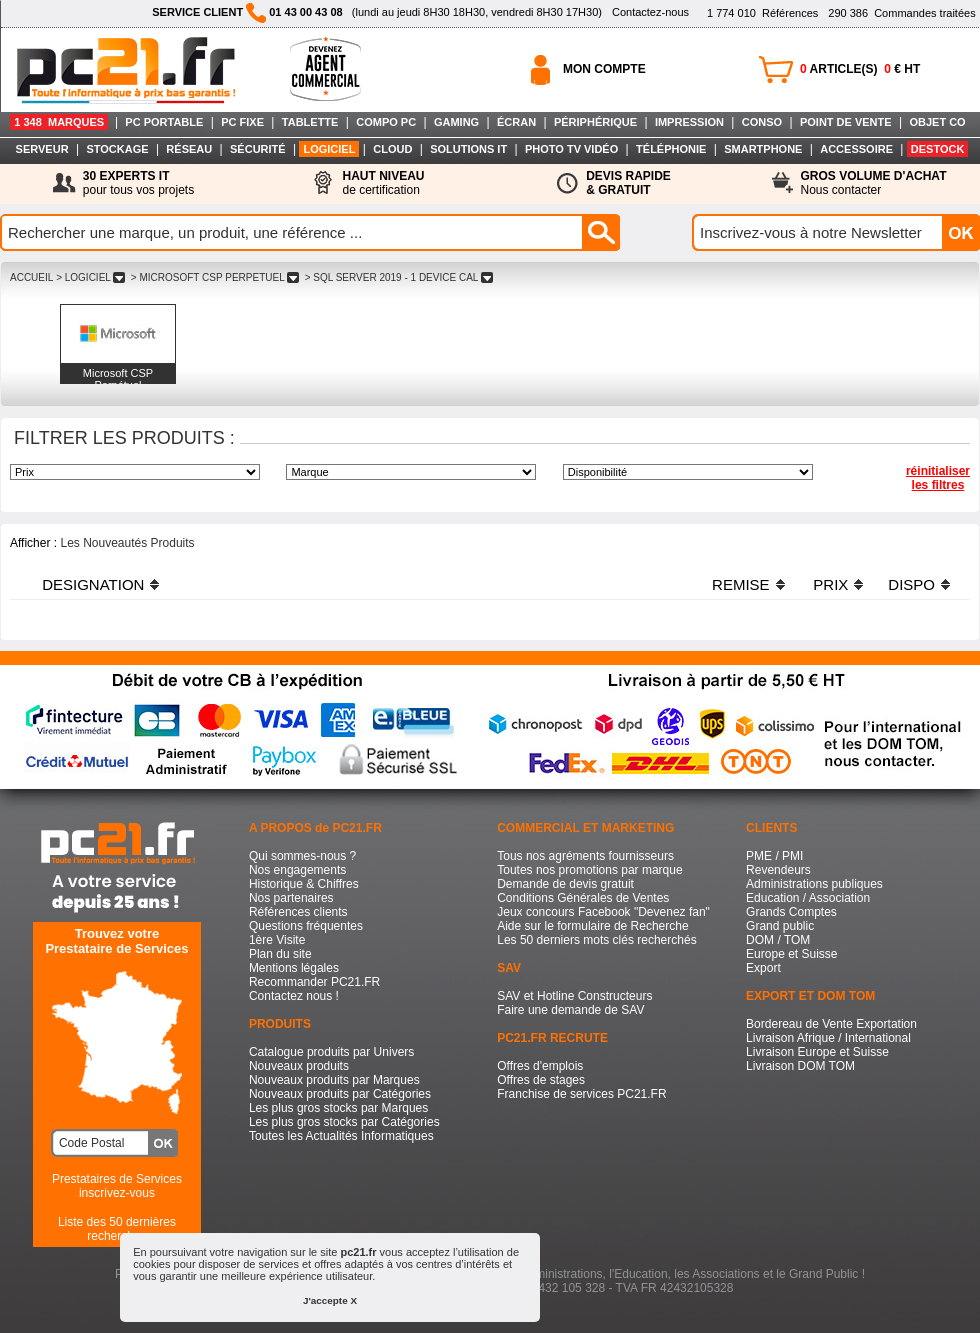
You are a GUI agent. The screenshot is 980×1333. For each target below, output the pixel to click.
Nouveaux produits (299, 1066)
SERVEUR (42, 149)
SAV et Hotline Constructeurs (574, 996)
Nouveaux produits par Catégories (340, 1094)
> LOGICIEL (90, 277)
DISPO (911, 584)
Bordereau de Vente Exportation (831, 1024)
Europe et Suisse (791, 954)
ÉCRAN (516, 122)
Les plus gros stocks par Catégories (344, 1122)
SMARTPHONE (763, 149)
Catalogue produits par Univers (331, 1052)
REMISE (741, 584)
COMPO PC (386, 122)
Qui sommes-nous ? (302, 856)
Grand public (780, 926)
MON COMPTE (604, 69)
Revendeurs (778, 870)
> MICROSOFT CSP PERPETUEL (215, 277)
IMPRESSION (689, 122)
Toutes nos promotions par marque (589, 870)
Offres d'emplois (540, 1066)
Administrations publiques (814, 884)
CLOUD (392, 149)
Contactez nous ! (294, 996)
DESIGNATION (93, 584)
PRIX (830, 584)
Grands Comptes (791, 912)
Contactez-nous (650, 12)
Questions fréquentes (306, 926)
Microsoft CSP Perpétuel (118, 379)
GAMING (456, 122)
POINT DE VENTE (846, 122)
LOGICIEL (329, 149)
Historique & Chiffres (304, 884)
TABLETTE (310, 122)
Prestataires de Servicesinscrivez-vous (117, 1186)
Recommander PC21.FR (314, 982)
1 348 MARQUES (59, 122)
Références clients (298, 912)
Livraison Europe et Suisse (817, 1052)
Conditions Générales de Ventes (583, 898)
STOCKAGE (117, 149)
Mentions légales (294, 968)
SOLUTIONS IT (468, 149)
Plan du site (280, 954)
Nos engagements (297, 870)
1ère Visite (277, 940)
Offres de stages (541, 1080)
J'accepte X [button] (330, 1300)
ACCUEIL (31, 277)
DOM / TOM (778, 940)
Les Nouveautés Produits (127, 543)
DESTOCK (938, 149)
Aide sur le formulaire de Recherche (592, 926)
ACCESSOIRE (856, 149)
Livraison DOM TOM (800, 1066)
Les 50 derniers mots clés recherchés (596, 940)
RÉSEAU (189, 149)
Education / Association (808, 898)
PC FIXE (242, 122)
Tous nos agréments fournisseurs (585, 856)
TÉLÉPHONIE (671, 149)
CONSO (762, 122)
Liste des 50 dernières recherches (117, 1229)
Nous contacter (874, 183)
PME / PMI (774, 856)
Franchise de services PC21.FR (581, 1094)
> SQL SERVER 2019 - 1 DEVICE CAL (399, 277)
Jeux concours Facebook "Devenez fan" (603, 912)
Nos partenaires (291, 898)
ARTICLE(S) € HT (860, 69)
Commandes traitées (901, 13)
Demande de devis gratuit (565, 884)
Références (762, 13)
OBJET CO (937, 122)
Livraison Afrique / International (828, 1038)
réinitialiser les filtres (938, 478)
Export (763, 968)
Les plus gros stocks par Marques (338, 1108)
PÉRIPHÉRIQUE (595, 122)
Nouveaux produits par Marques (334, 1080)
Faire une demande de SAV (570, 1010)
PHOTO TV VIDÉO (571, 149)
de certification (383, 183)
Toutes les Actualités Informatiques (341, 1136)
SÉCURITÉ (258, 149)
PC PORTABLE (164, 122)
